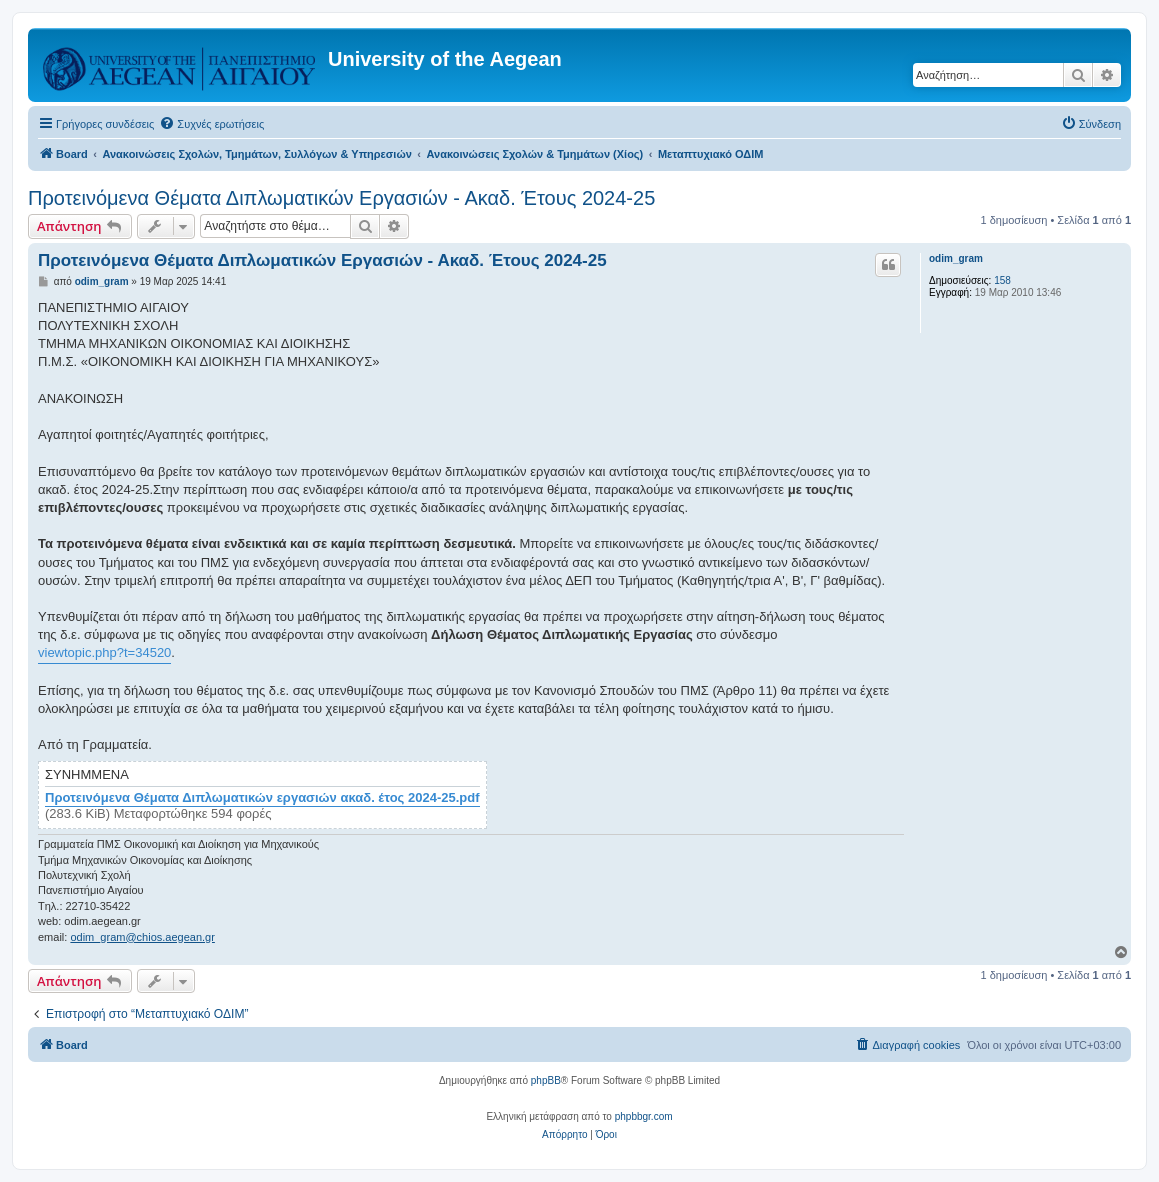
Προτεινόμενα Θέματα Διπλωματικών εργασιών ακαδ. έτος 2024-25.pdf (262, 798)
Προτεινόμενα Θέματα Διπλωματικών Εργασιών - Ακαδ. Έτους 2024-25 (341, 198)
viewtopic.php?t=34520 (104, 652)
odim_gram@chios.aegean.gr (142, 937)
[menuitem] (211, 124)
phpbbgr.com (644, 1116)
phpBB (546, 1080)
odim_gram (956, 258)
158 (1002, 280)
